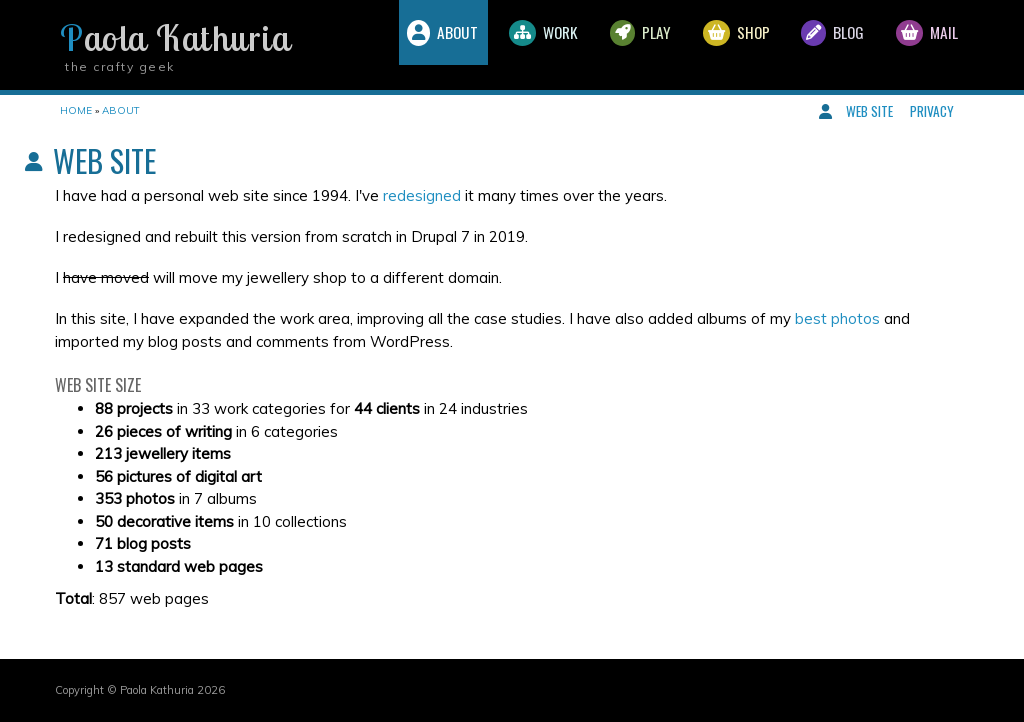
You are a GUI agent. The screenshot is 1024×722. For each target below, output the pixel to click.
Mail (922, 45)
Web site (869, 111)
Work (497, 45)
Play (605, 45)
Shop (710, 45)
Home (76, 110)
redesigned (422, 195)
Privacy (932, 111)
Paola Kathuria (175, 38)
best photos (837, 318)
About (384, 45)
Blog (817, 45)
